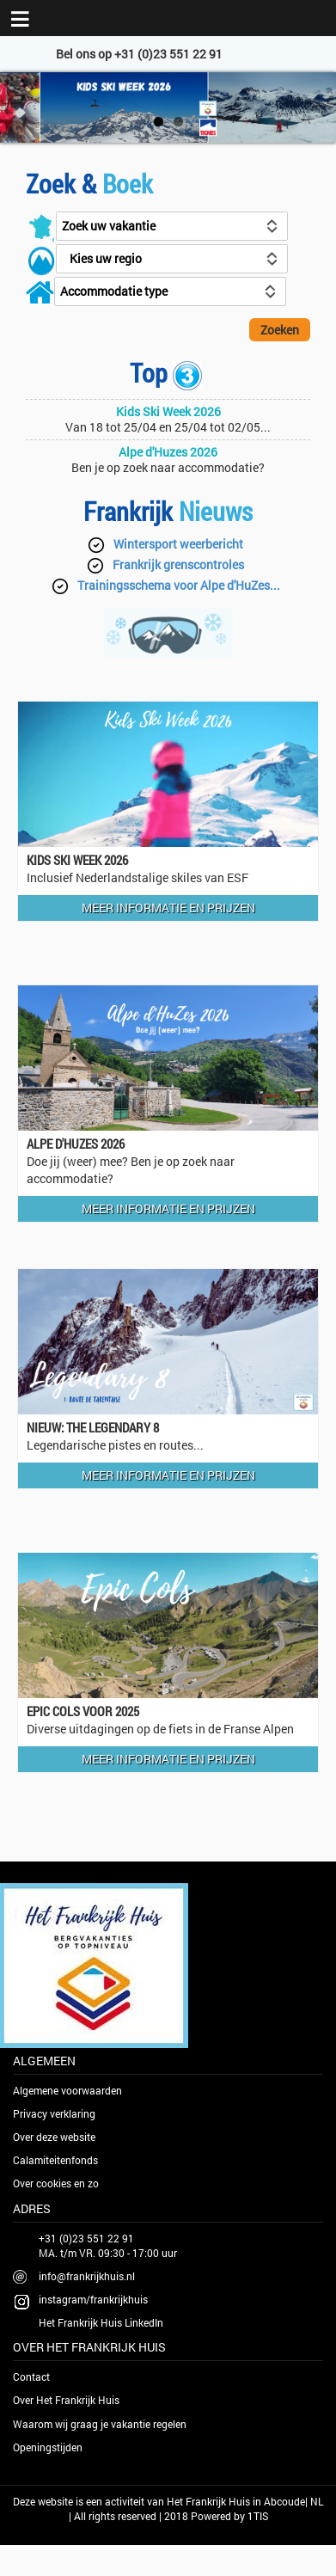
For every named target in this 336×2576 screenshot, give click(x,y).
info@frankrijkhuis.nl (87, 2276)
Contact (31, 2376)
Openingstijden (47, 2447)
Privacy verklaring (54, 2113)
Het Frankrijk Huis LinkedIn (101, 2322)
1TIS (257, 2516)
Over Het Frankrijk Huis (66, 2400)
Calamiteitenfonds (55, 2160)
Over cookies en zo (56, 2183)
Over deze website (54, 2137)
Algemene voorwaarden (67, 2090)
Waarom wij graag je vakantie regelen (99, 2424)
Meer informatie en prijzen (168, 907)
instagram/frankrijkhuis (93, 2299)
